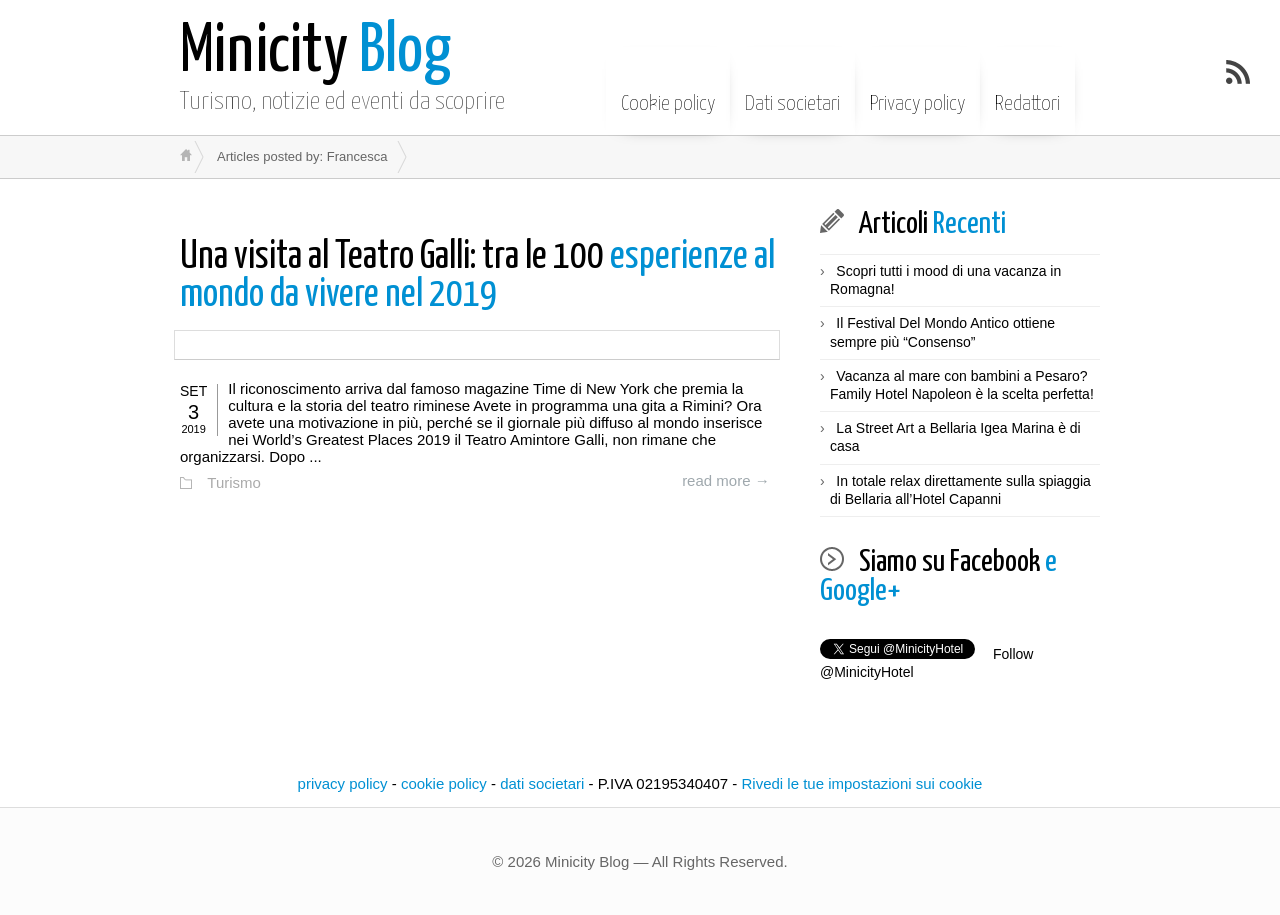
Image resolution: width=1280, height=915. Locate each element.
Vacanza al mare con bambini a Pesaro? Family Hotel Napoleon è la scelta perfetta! (962, 385)
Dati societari (792, 89)
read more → (726, 480)
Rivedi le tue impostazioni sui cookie (861, 783)
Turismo (234, 483)
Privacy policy (917, 89)
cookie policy (444, 783)
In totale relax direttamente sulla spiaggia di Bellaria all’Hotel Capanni (960, 490)
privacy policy (343, 783)
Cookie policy (668, 89)
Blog (315, 52)
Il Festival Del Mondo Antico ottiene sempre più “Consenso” (942, 332)
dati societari (542, 783)
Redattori (1027, 89)
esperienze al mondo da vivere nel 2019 (477, 276)
